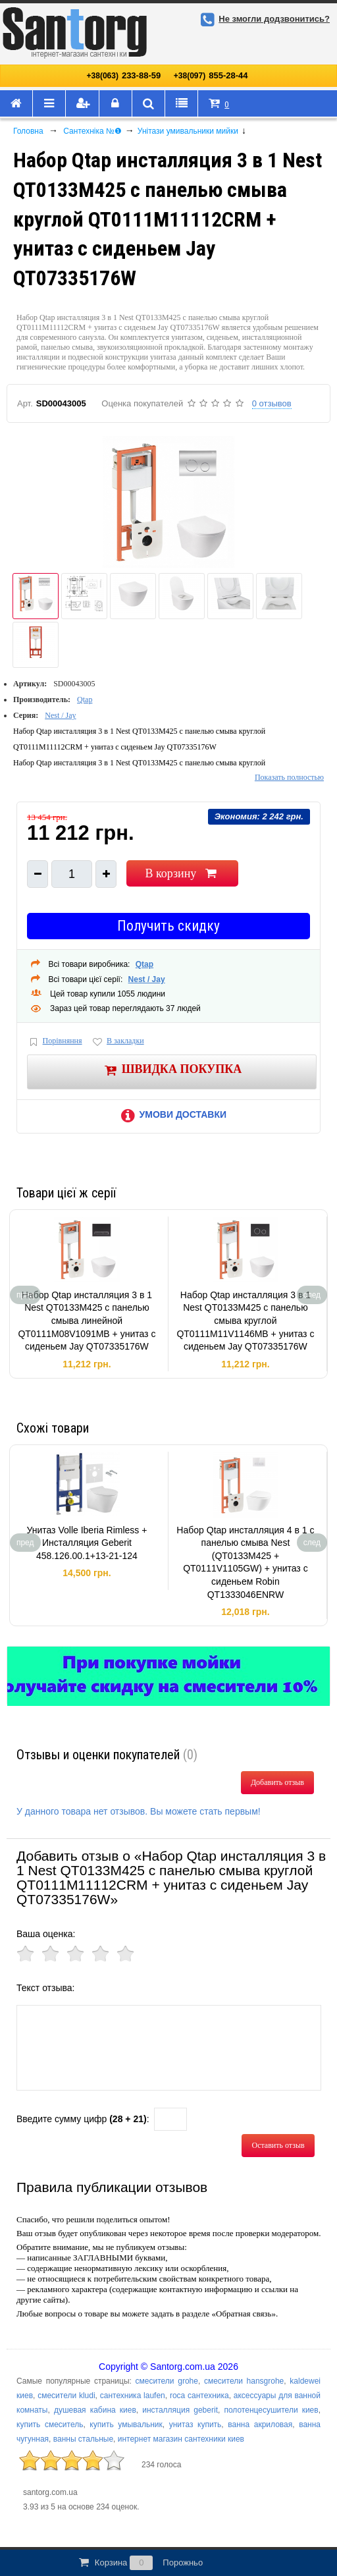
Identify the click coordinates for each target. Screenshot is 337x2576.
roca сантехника (199, 2395)
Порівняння (54, 1041)
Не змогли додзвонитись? (263, 19)
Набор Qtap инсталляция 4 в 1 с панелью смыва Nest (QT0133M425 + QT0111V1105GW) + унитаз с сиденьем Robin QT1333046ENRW (245, 1562)
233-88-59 (124, 75)
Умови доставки (171, 1114)
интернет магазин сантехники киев (181, 2439)
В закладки (117, 1041)
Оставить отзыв (277, 2145)
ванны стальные (83, 2439)
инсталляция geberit (180, 2410)
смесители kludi (66, 2395)
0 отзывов (272, 403)
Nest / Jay (60, 715)
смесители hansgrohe (244, 2381)
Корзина (139, 2563)
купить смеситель (49, 2424)
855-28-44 (211, 75)
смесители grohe (167, 2381)
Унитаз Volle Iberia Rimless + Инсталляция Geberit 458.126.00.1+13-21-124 (86, 1543)
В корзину (182, 873)
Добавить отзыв (277, 1782)
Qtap (84, 699)
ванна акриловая (260, 2424)
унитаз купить (195, 2424)
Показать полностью (289, 777)
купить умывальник (126, 2424)
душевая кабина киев (95, 2410)
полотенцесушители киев (271, 2410)
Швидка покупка (172, 1070)
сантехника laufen (132, 2395)
